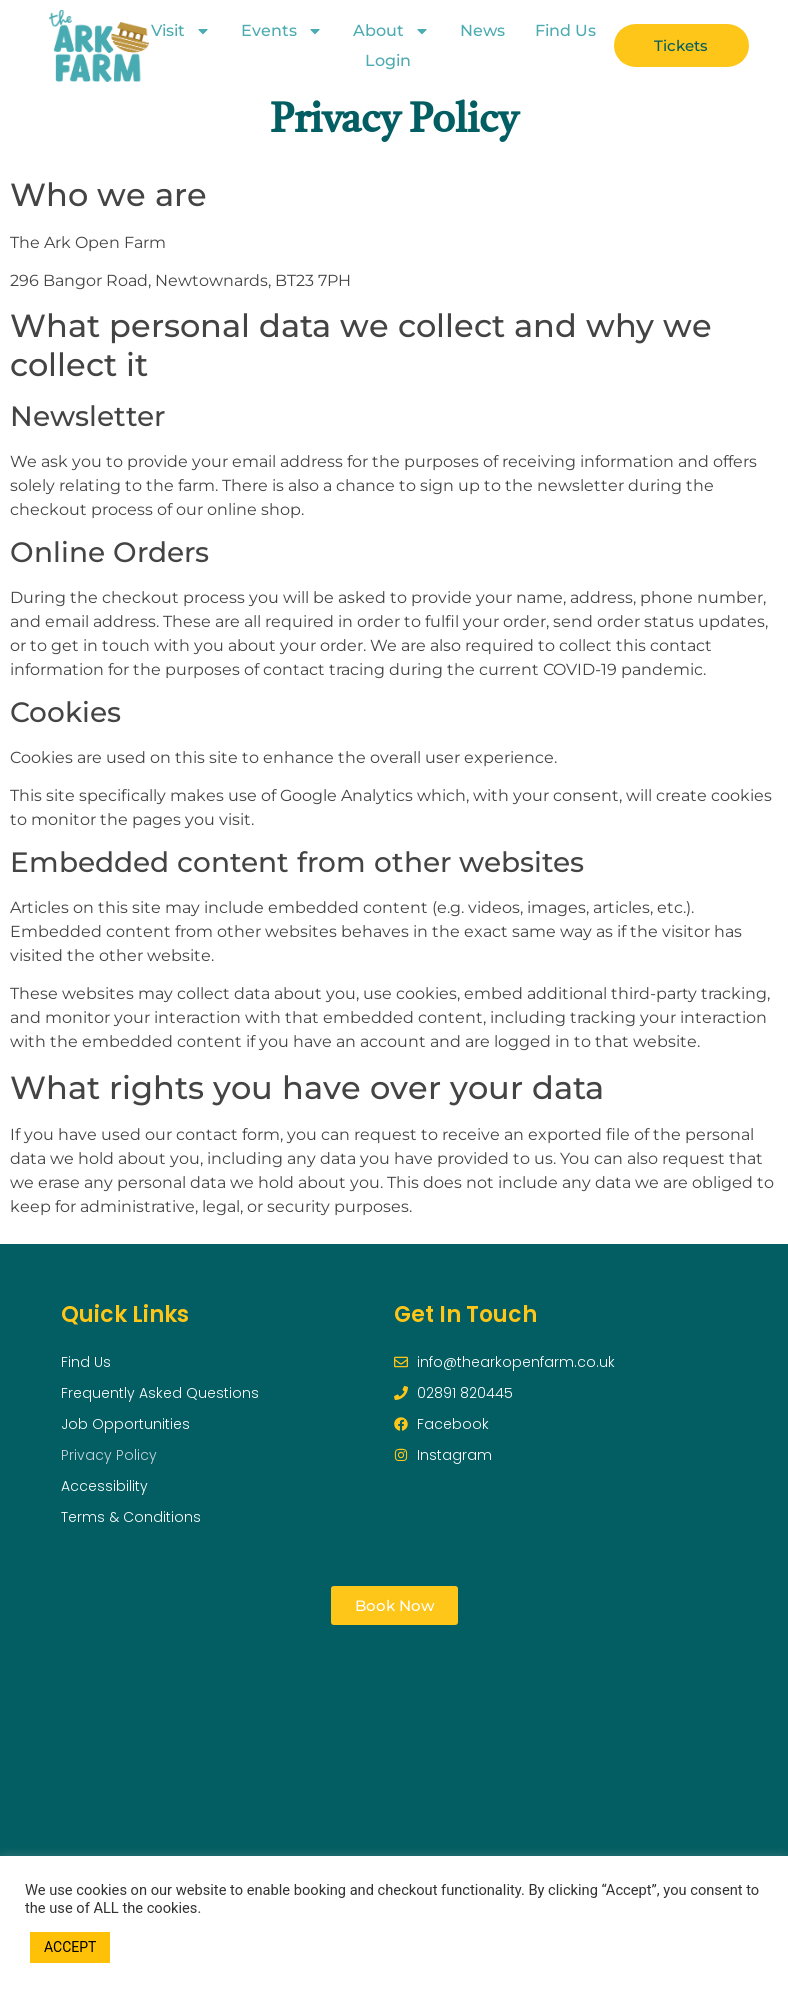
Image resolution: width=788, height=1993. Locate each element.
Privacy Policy (109, 1455)
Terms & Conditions (131, 1517)
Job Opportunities (125, 1424)
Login (388, 60)
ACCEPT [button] (70, 1947)
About (391, 31)
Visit (181, 31)
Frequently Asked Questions (160, 1393)
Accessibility (104, 1486)
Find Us (565, 30)
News (482, 30)
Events (282, 31)
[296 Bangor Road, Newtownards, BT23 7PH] (394, 1767)
